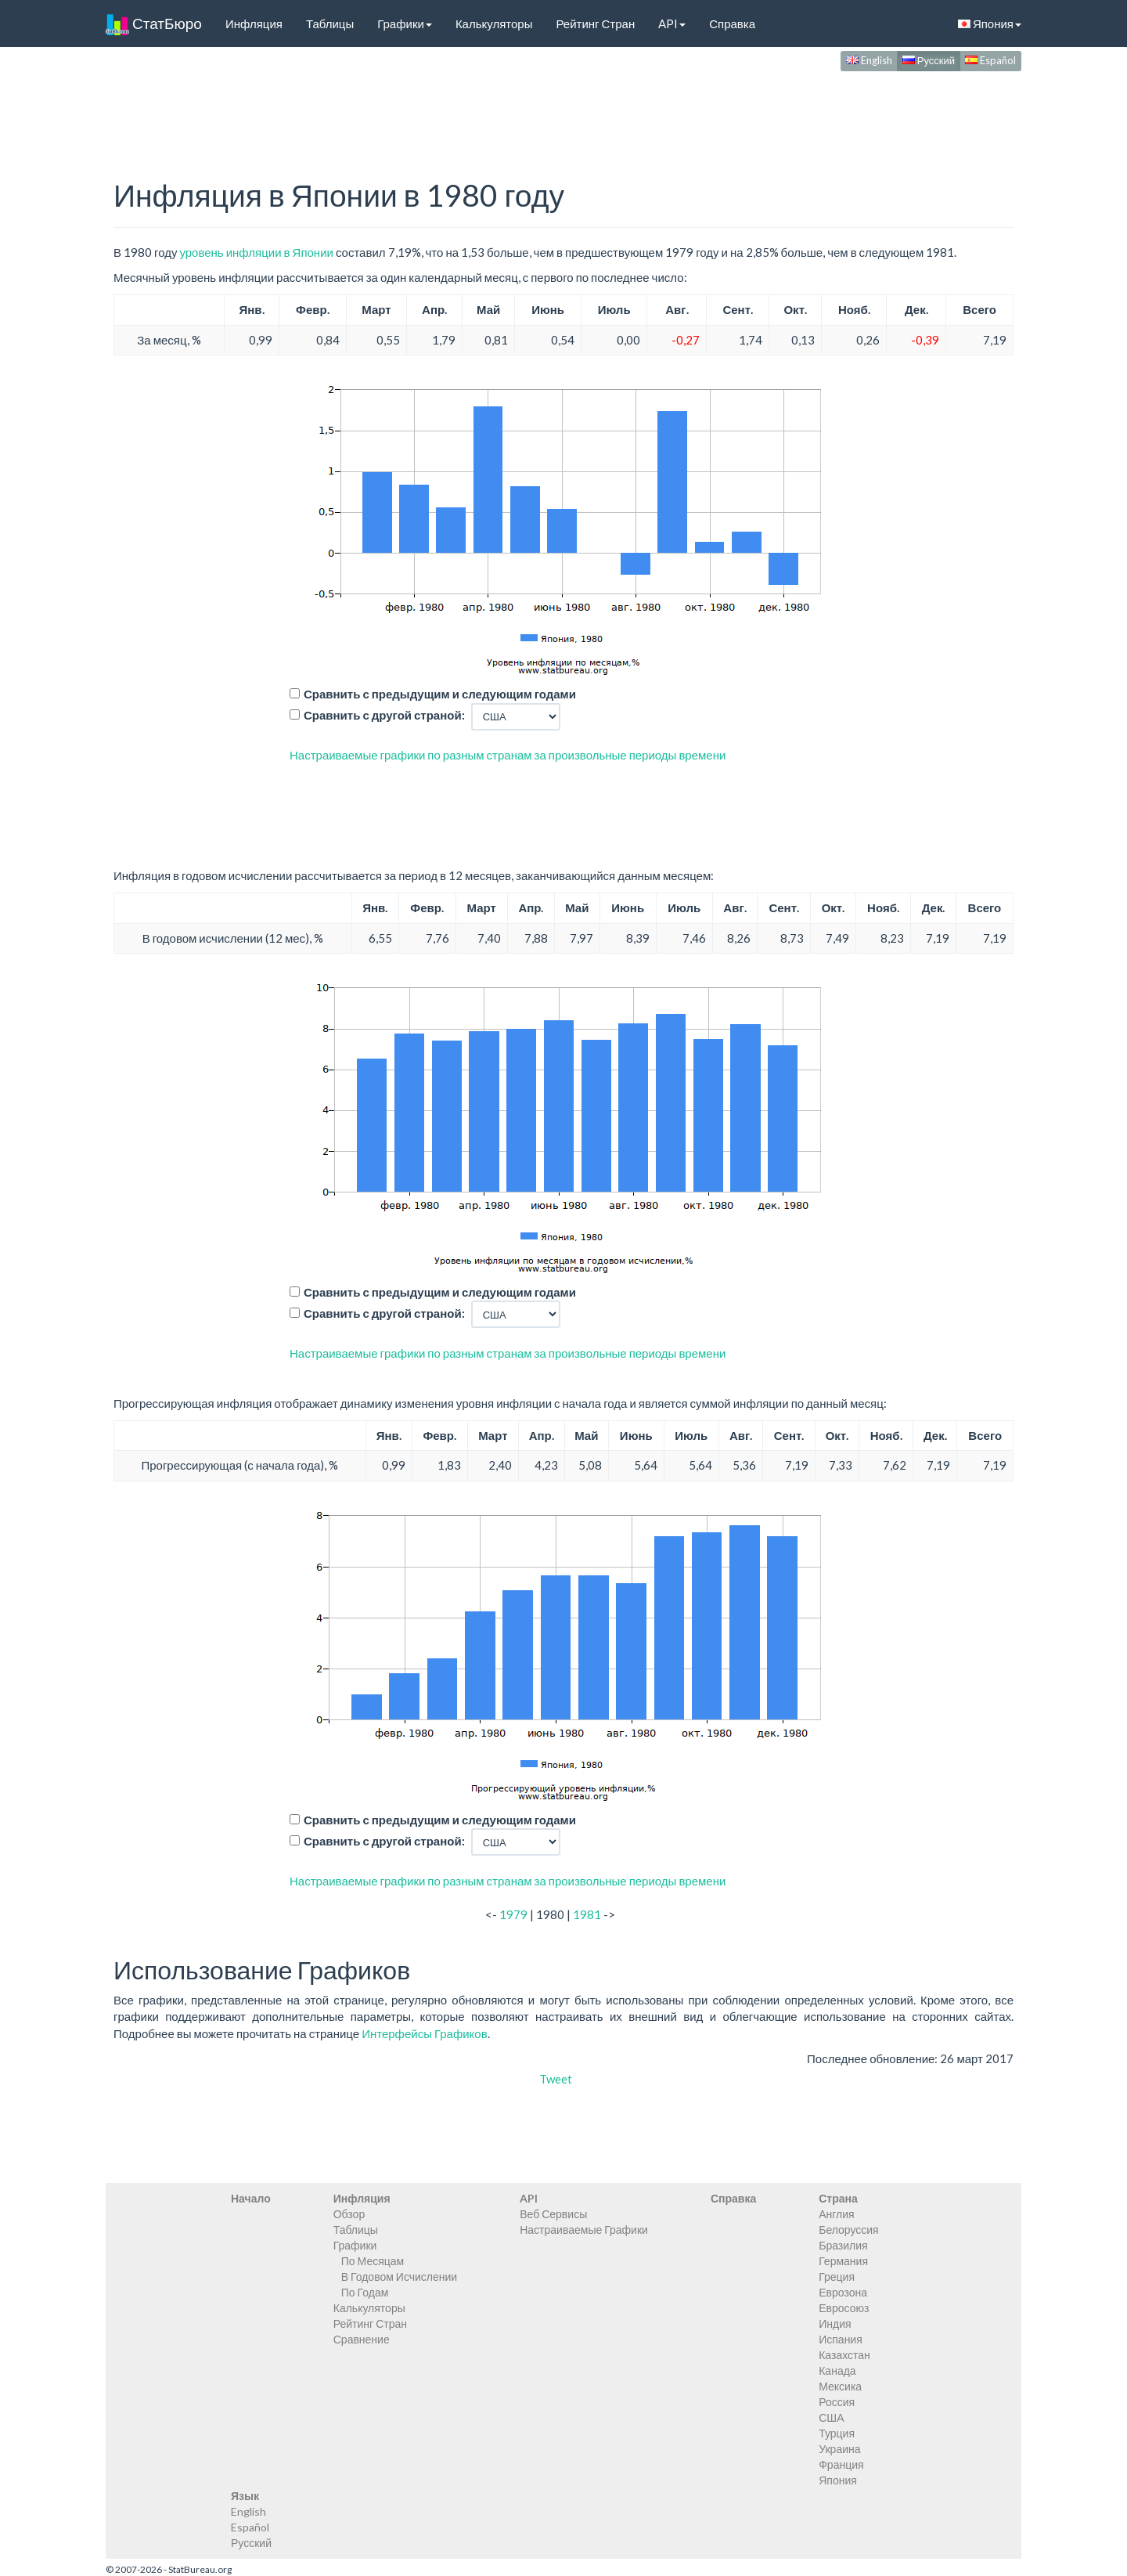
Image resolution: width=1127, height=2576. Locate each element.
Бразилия (843, 2245)
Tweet (555, 2079)
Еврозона (843, 2292)
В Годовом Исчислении (399, 2276)
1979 (513, 1914)
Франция (841, 2464)
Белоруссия (849, 2229)
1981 (587, 1914)
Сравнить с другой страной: (384, 715)
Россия (837, 2401)
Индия (835, 2323)
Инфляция (254, 23)
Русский (928, 60)
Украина (839, 2448)
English (869, 60)
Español (990, 60)
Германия (843, 2261)
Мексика (840, 2386)
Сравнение (361, 2339)
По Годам (365, 2292)
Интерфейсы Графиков (425, 2033)
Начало (251, 2198)
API (672, 23)
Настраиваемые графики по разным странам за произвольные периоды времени (508, 755)
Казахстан (844, 2354)
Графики (404, 23)
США (831, 2417)
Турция (837, 2433)
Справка (732, 23)
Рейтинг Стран (595, 23)
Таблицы (330, 23)
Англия (836, 2214)
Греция (837, 2276)
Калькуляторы (494, 23)
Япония (989, 23)
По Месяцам (372, 2261)
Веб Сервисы (553, 2214)
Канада (837, 2370)
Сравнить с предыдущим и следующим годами (440, 694)
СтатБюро (154, 23)
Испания (840, 2339)
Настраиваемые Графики (584, 2229)
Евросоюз (844, 2307)
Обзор (349, 2214)
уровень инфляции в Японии (256, 252)
